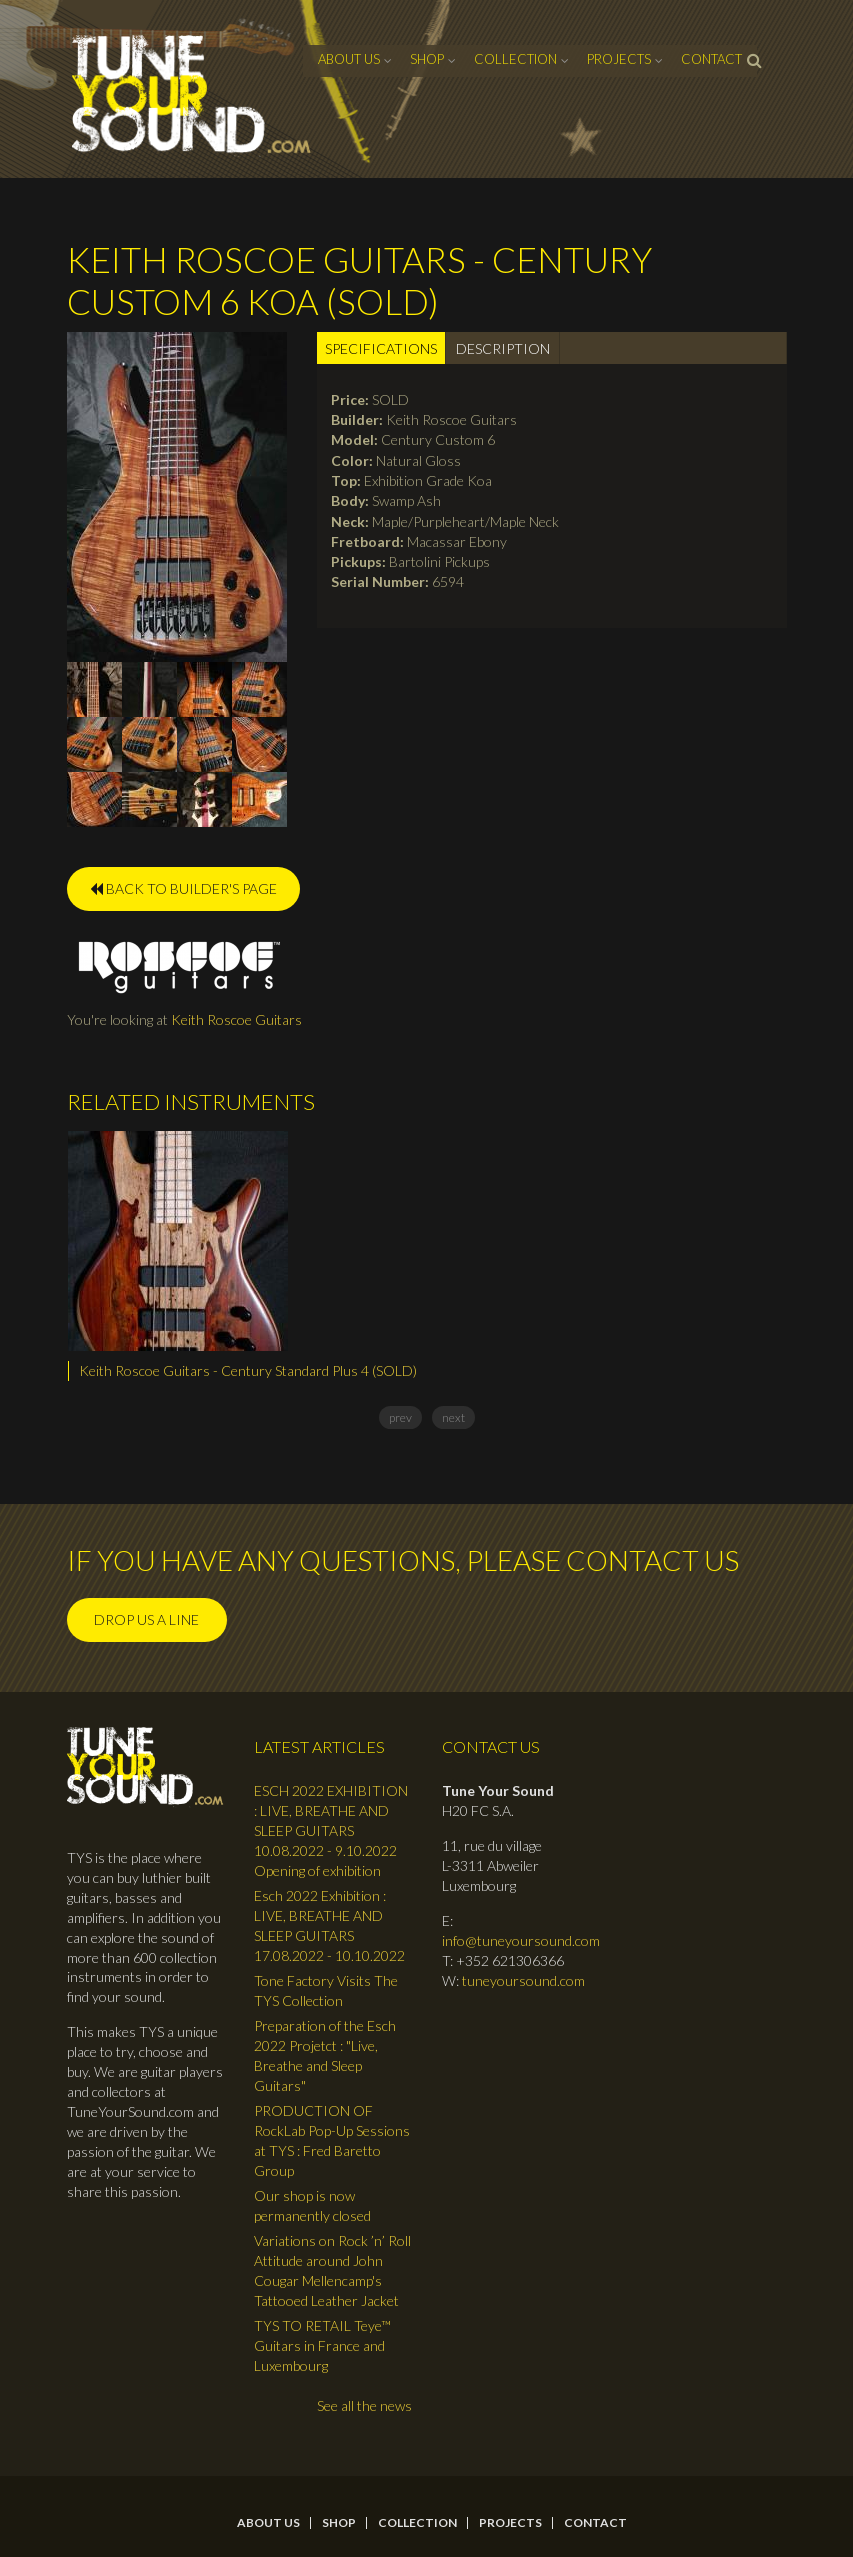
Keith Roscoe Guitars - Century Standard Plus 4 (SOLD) (248, 1370)
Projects (619, 59)
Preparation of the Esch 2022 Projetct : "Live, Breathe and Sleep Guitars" (325, 2055)
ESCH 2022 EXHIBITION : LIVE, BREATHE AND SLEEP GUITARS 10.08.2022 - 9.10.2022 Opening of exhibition (331, 1830)
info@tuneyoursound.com (521, 1940)
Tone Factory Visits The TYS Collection (326, 1990)
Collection (515, 59)
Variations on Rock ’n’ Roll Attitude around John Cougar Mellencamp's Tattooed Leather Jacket (332, 2270)
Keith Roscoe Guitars (236, 1019)
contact (711, 59)
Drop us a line (146, 1619)
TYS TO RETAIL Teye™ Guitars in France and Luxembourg (322, 2345)
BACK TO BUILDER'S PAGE (183, 888)
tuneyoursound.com (523, 1980)
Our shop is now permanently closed (312, 2205)
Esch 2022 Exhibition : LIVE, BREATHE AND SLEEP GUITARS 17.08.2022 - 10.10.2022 (329, 1925)
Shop (427, 59)
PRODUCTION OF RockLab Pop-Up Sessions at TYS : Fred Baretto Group (332, 2140)
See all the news (364, 2405)
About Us (349, 59)
